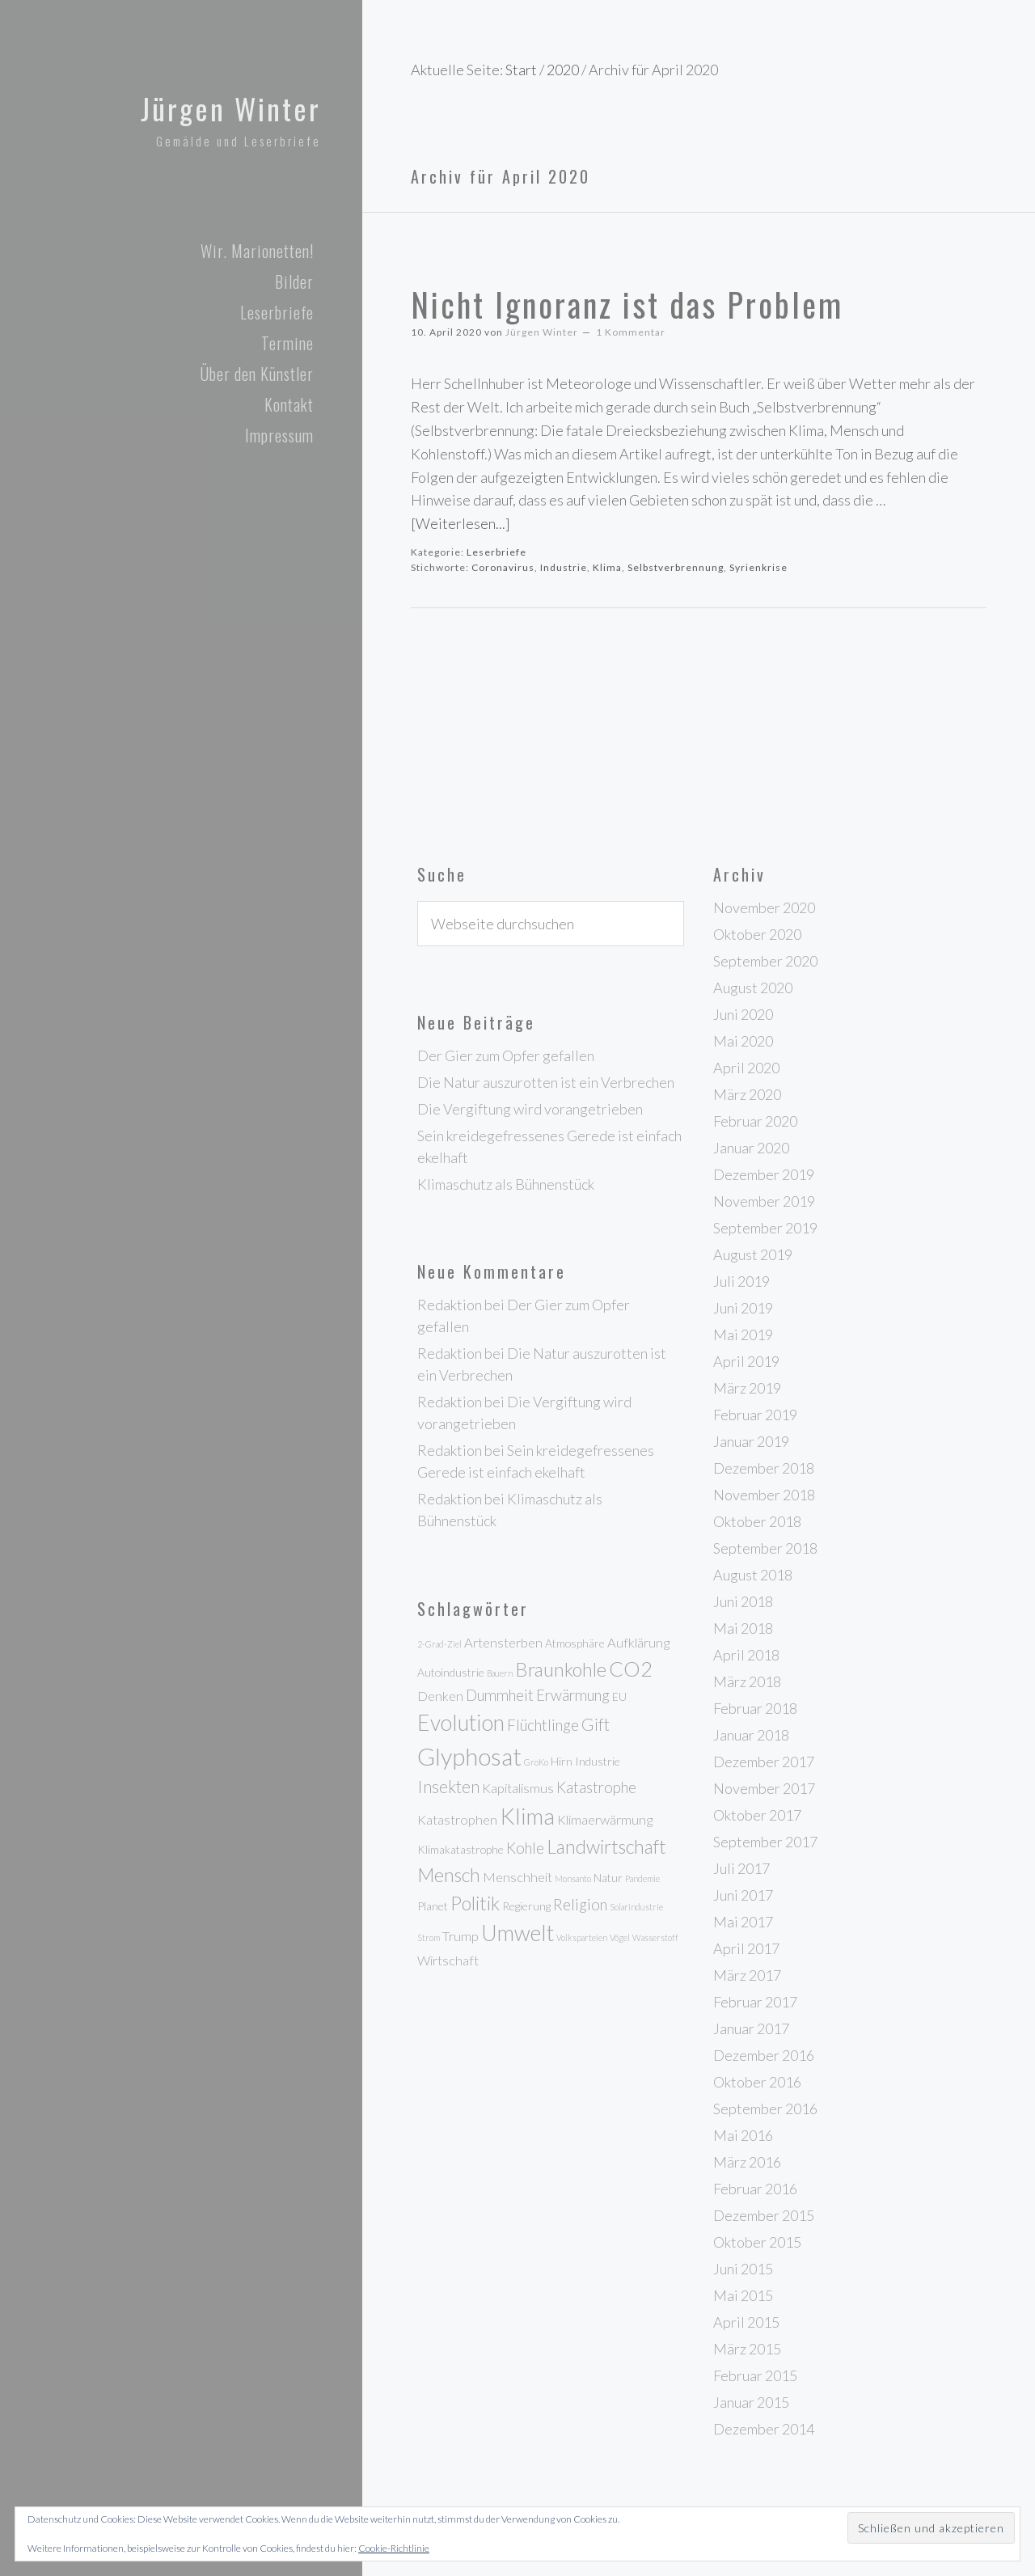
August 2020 (752, 987)
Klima (607, 567)
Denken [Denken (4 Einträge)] (440, 1696)
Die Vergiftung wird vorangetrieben (530, 1109)
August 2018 (752, 1575)
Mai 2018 (743, 1628)
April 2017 (746, 1948)
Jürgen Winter (224, 106)
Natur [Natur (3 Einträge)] (608, 1877)
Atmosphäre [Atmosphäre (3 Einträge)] (575, 1643)
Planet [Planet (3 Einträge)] (432, 1906)
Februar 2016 (755, 2188)
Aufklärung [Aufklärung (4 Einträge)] (638, 1643)
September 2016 (765, 2108)
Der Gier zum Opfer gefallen (505, 1055)
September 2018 (765, 1548)
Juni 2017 (743, 1895)
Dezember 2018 (763, 1468)
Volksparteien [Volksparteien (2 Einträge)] (581, 1937)
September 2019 (765, 1228)
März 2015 (747, 2349)
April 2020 (746, 1068)
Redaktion (449, 1304)
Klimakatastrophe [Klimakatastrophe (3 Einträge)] (460, 1849)
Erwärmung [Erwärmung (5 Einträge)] (573, 1695)
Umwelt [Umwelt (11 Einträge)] (517, 1933)
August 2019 (752, 1254)
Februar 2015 (755, 2375)
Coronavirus (502, 567)
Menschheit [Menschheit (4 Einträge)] (517, 1877)
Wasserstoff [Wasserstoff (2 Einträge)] (655, 1937)
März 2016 (747, 2162)
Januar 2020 (751, 1148)
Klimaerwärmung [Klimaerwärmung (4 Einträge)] (605, 1820)
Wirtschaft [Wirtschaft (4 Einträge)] (448, 1960)
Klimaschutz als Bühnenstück (505, 1184)
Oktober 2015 (757, 2242)
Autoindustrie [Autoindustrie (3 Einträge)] (450, 1672)
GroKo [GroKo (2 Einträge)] (536, 1762)
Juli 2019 (741, 1281)
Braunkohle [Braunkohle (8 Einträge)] (560, 1669)
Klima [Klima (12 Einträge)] (527, 1816)
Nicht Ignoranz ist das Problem (627, 304)
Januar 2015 (751, 2402)
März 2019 (747, 1388)
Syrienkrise (758, 567)
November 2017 (764, 1788)
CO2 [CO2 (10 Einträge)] (631, 1668)
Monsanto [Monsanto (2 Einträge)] (573, 1878)
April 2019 (746, 1361)
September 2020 (765, 961)
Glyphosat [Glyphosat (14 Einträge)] (469, 1756)
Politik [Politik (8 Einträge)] (475, 1903)
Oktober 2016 (757, 2082)
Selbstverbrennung (675, 567)
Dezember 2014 (763, 2429)
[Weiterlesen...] (460, 523)
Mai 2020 (743, 1041)
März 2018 (747, 1681)
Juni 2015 (743, 2269)
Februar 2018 (755, 1708)
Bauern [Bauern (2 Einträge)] (500, 1673)
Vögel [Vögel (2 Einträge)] (620, 1937)
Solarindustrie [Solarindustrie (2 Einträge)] (636, 1906)
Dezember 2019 (763, 1174)
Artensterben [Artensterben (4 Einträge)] (503, 1643)
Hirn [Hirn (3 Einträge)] (561, 1761)
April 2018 (746, 1655)
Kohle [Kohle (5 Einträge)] (525, 1848)
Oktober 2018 (757, 1521)
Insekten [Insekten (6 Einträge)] (448, 1786)
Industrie (563, 567)
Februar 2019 (755, 1414)
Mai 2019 (743, 1334)
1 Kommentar (630, 332)
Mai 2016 (743, 2135)
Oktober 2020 (757, 934)
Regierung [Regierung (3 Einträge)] (526, 1906)
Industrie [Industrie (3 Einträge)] (597, 1761)
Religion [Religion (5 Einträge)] (580, 1905)
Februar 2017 (755, 2002)
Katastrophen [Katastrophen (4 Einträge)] (457, 1820)
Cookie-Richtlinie (393, 2548)
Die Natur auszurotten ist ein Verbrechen (545, 1082)
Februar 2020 (755, 1121)
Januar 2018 (751, 1735)
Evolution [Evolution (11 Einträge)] (461, 1723)
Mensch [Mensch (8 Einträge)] (448, 1874)
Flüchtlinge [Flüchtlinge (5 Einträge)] (543, 1725)
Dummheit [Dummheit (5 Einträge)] (500, 1695)
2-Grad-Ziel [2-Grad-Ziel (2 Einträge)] (439, 1644)
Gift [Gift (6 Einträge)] (595, 1724)
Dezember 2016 (763, 2055)
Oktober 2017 (757, 1815)
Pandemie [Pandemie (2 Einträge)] (642, 1878)
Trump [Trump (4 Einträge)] (460, 1936)
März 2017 (747, 1975)
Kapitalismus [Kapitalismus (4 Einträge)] (518, 1788)
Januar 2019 (751, 1441)
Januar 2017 (751, 2028)
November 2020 (764, 907)
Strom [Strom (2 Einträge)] (428, 1937)
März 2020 (747, 1094)
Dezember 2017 (763, 1761)
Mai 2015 (743, 2295)
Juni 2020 (743, 1014)
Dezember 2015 (763, 2215)
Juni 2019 (743, 1308)
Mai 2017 (743, 1922)
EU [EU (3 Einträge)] (619, 1696)
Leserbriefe (496, 552)
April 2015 (746, 2322)
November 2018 (764, 1495)
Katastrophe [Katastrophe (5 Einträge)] (596, 1787)
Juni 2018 (743, 1601)
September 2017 (765, 1842)
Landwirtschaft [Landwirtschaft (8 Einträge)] (606, 1846)
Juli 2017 (741, 1868)
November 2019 (764, 1201)
